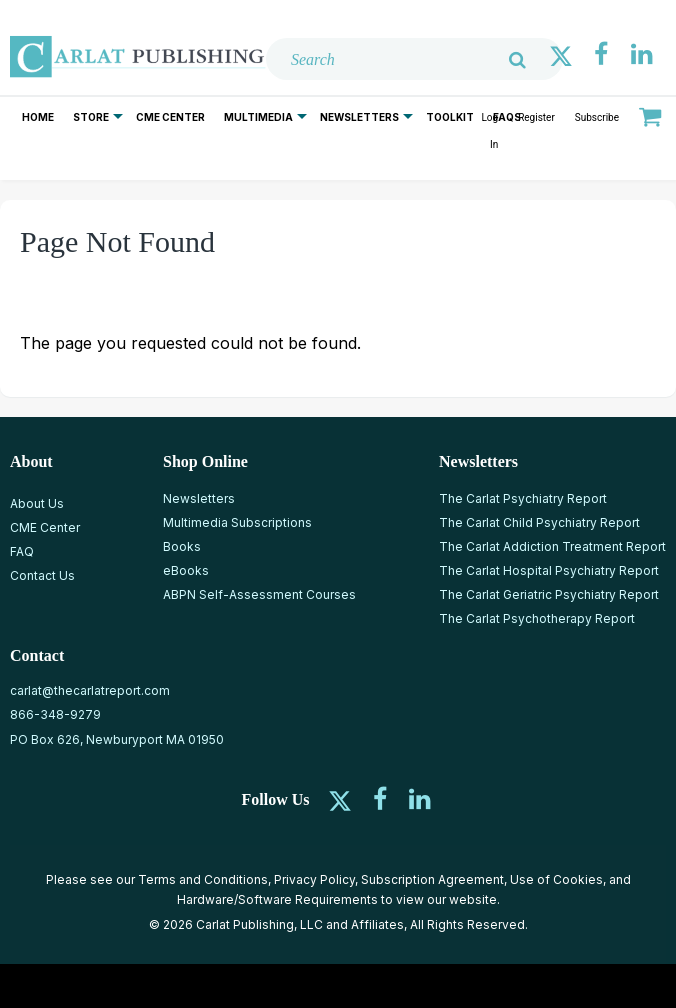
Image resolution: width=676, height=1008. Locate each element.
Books (182, 546)
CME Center (170, 117)
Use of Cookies (556, 879)
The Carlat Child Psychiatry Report (539, 522)
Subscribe (597, 117)
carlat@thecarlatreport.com (90, 690)
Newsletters (359, 117)
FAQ (22, 551)
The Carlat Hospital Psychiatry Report (549, 570)
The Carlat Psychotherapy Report (537, 618)
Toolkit (450, 117)
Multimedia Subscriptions (237, 522)
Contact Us (42, 575)
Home (38, 117)
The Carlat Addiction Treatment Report (552, 546)
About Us (37, 503)
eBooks (186, 570)
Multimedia (258, 117)
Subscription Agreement (432, 879)
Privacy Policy (314, 879)
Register (536, 117)
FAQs (507, 117)
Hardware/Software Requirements (277, 899)
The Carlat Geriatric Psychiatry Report (549, 594)
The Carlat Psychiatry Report (523, 498)
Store (91, 117)
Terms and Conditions (203, 879)
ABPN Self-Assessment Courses (259, 594)
